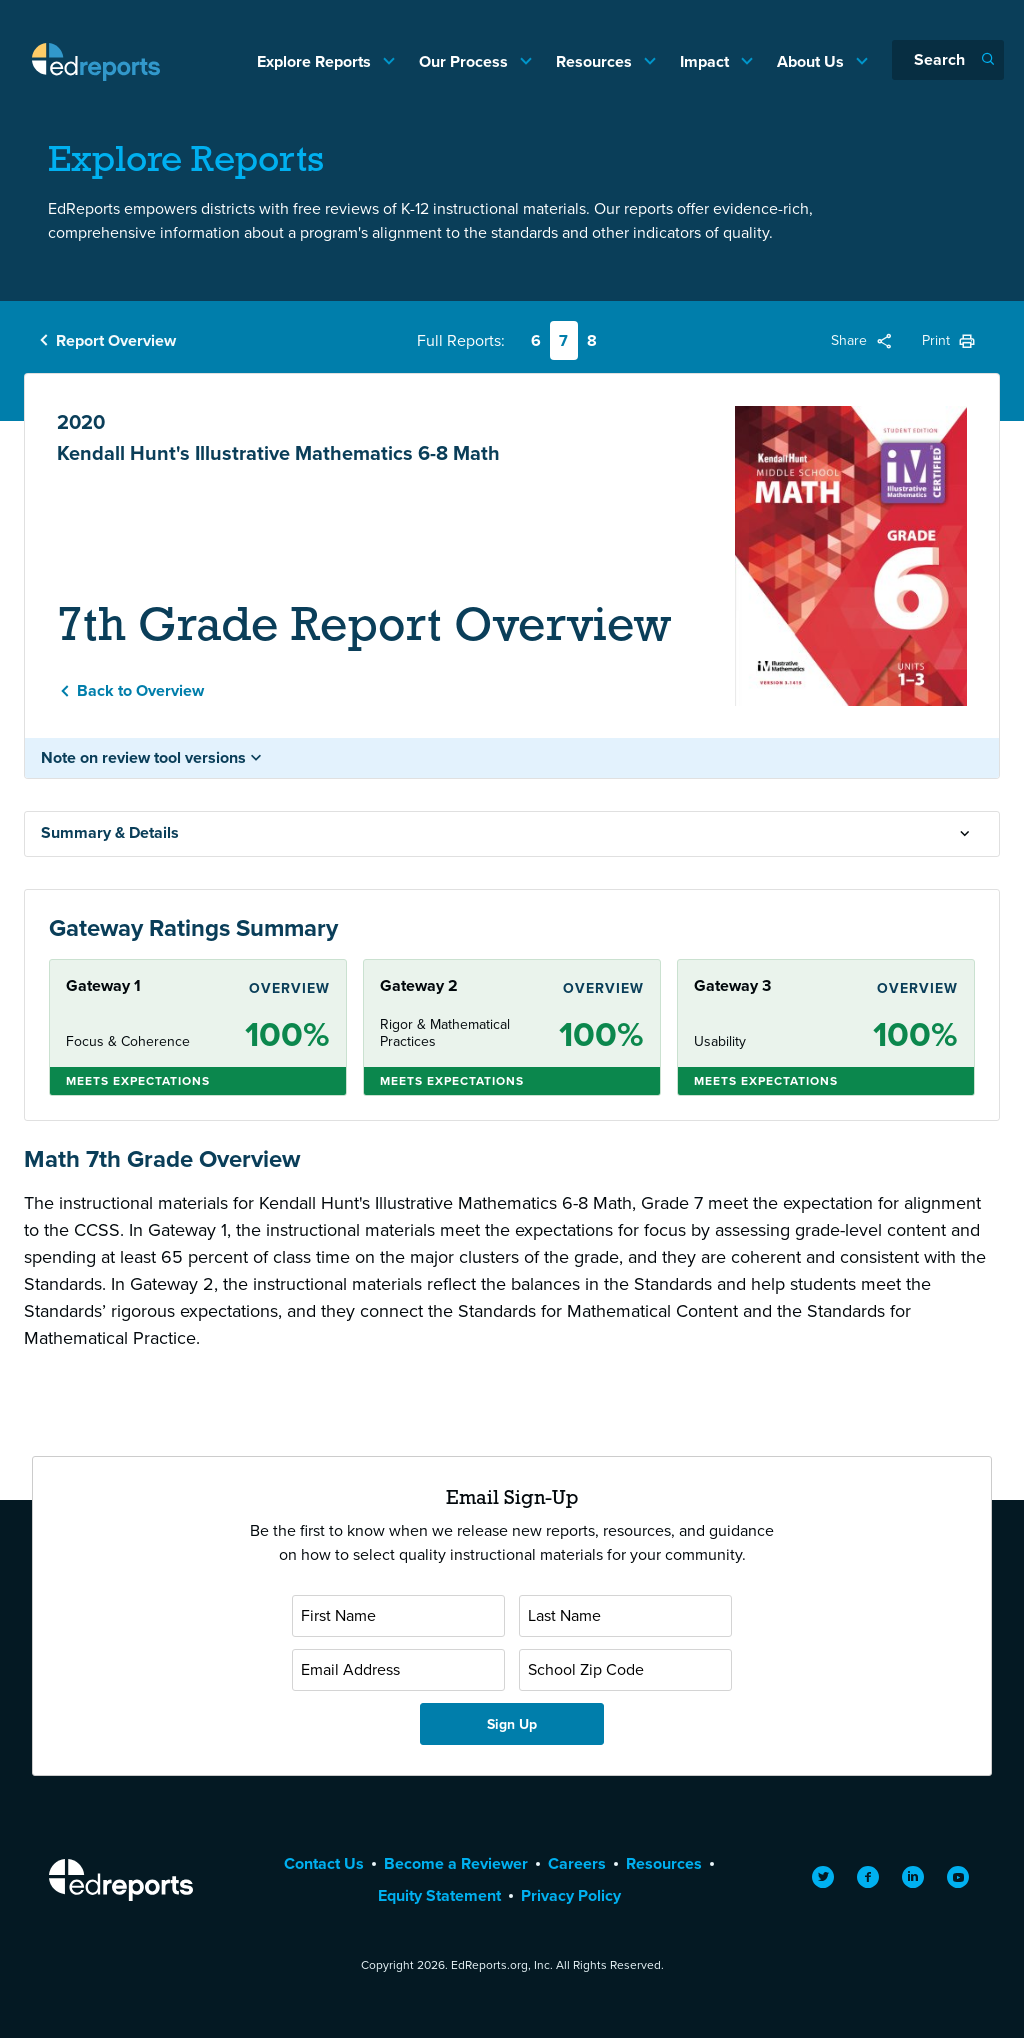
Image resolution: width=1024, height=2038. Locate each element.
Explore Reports (316, 61)
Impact (706, 61)
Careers (577, 1863)
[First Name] (398, 1616)
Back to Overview (140, 690)
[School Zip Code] (625, 1670)
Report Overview (116, 340)
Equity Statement (439, 1895)
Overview (289, 988)
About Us (812, 61)
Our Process (465, 61)
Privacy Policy (571, 1895)
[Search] (948, 60)
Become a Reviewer (456, 1863)
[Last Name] (625, 1616)
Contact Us (324, 1863)
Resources (596, 61)
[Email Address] (398, 1670)
